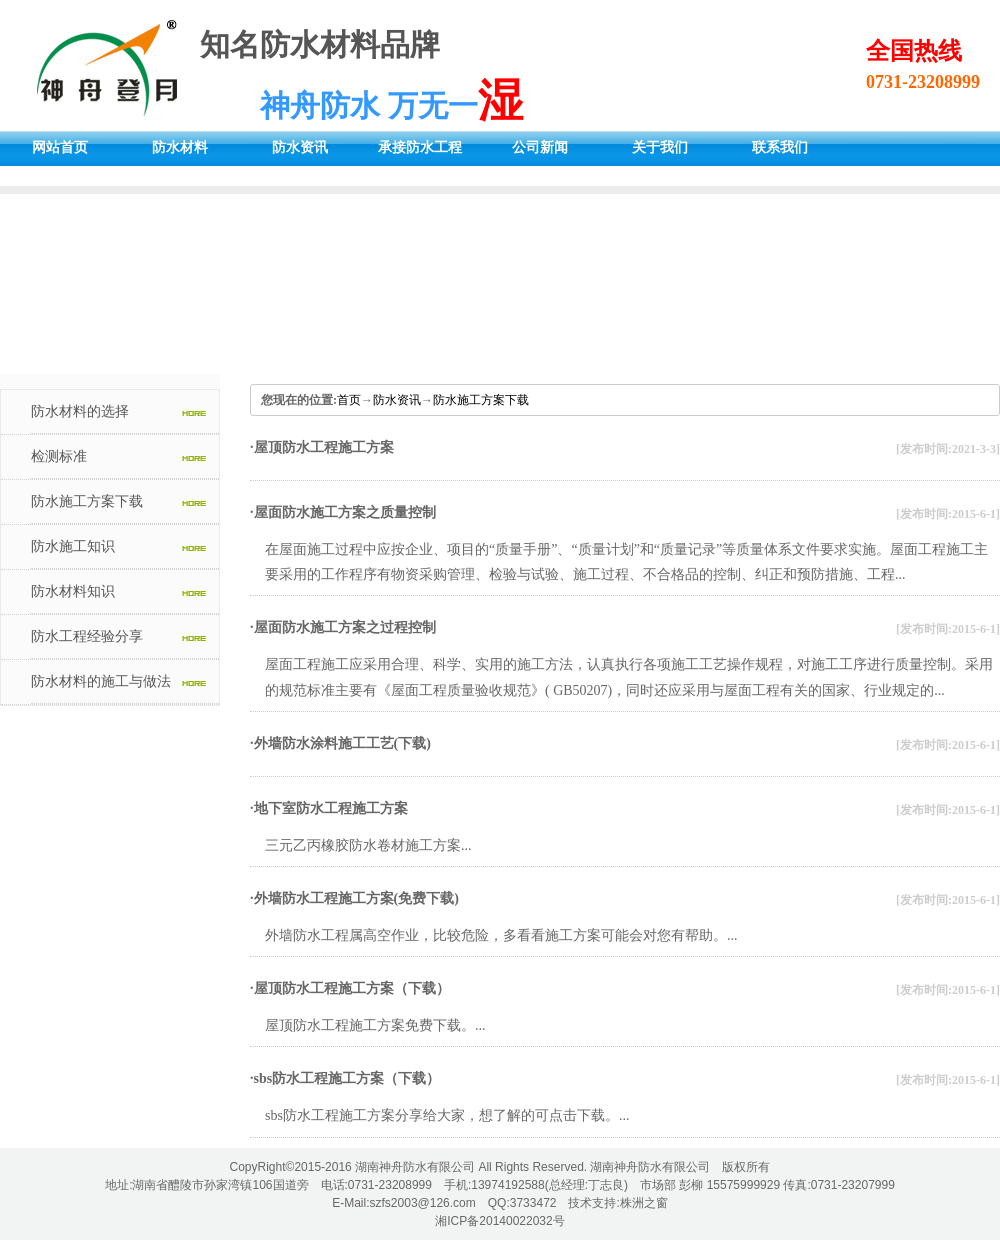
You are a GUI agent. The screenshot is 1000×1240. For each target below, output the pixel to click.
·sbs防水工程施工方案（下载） (345, 1078)
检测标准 (59, 456)
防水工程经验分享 (87, 636)
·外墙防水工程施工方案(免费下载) (354, 898)
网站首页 (60, 147)
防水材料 (180, 147)
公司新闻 (540, 147)
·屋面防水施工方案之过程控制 (343, 627)
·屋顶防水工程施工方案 (322, 447)
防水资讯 (300, 147)
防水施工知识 (73, 546)
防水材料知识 (73, 591)
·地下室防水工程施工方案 (329, 808)
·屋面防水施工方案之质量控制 (343, 512)
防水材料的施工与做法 (101, 681)
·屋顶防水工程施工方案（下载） (350, 988)
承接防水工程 (420, 147)
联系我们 (780, 147)
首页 (349, 400)
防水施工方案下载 (87, 501)
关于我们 (660, 147)
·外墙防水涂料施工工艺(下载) (340, 743)
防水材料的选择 (80, 411)
